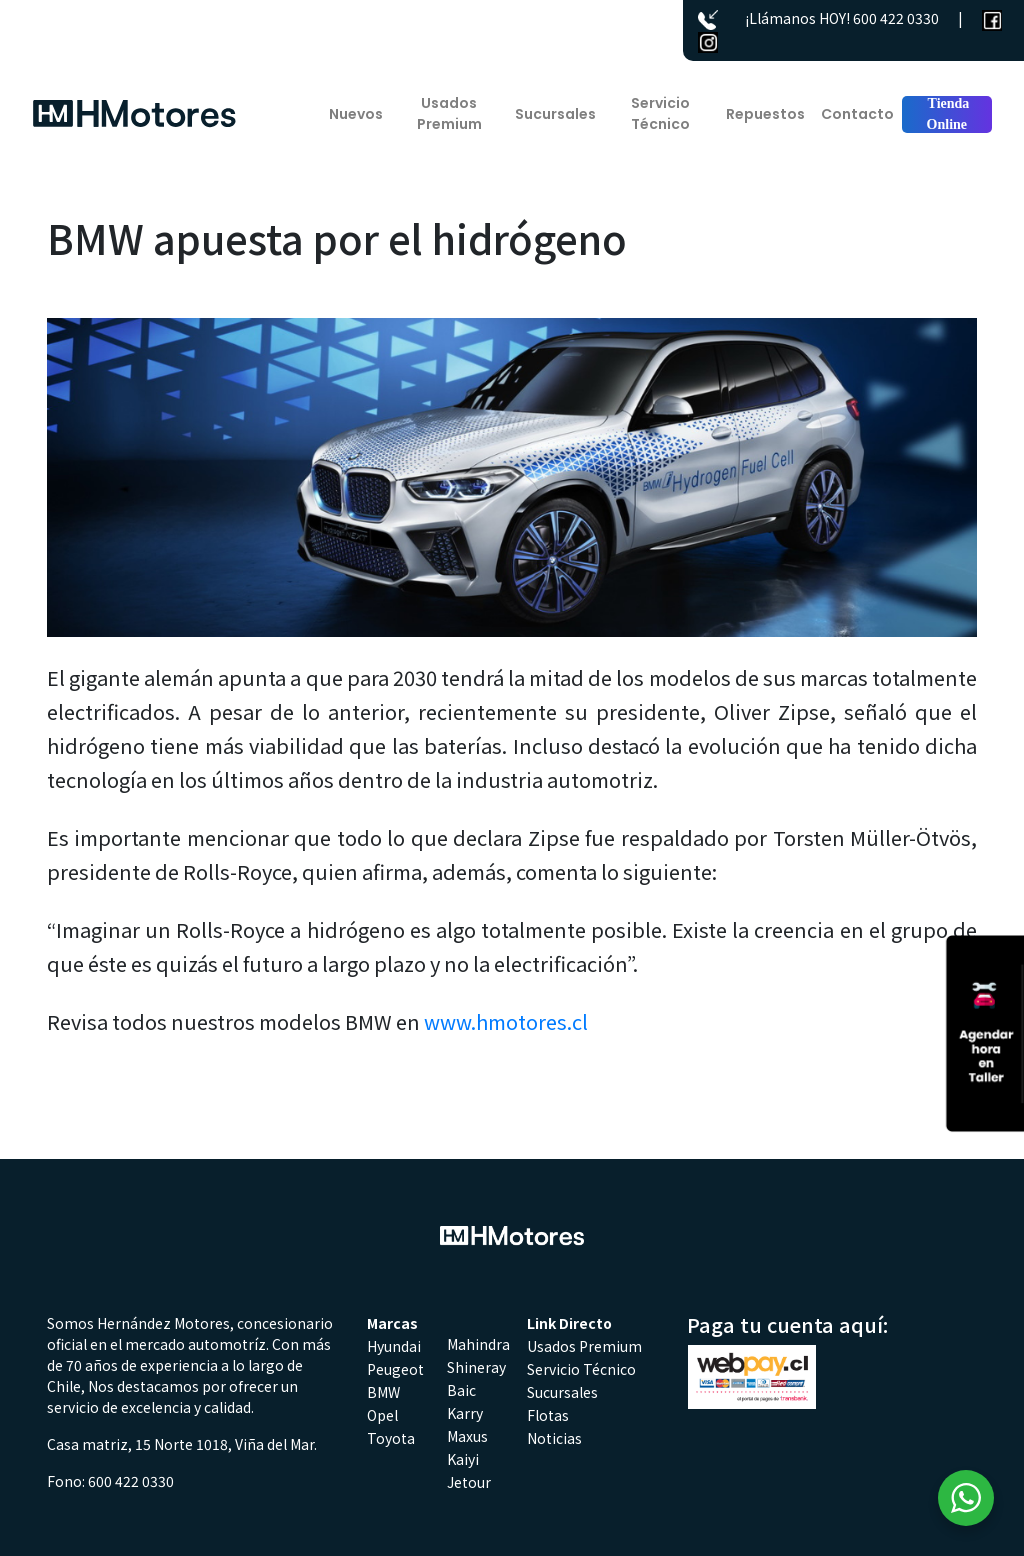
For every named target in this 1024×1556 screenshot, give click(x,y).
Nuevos (356, 114)
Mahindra (478, 1344)
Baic (461, 1390)
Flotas (548, 1415)
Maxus (467, 1436)
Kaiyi (463, 1459)
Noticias (554, 1438)
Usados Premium (449, 113)
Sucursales (555, 114)
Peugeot (395, 1369)
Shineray (476, 1367)
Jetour (469, 1482)
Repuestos (765, 114)
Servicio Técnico (660, 113)
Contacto (857, 114)
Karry (465, 1413)
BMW (383, 1392)
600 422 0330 (896, 18)
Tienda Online (946, 114)
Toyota (391, 1438)
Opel (382, 1415)
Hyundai (394, 1346)
